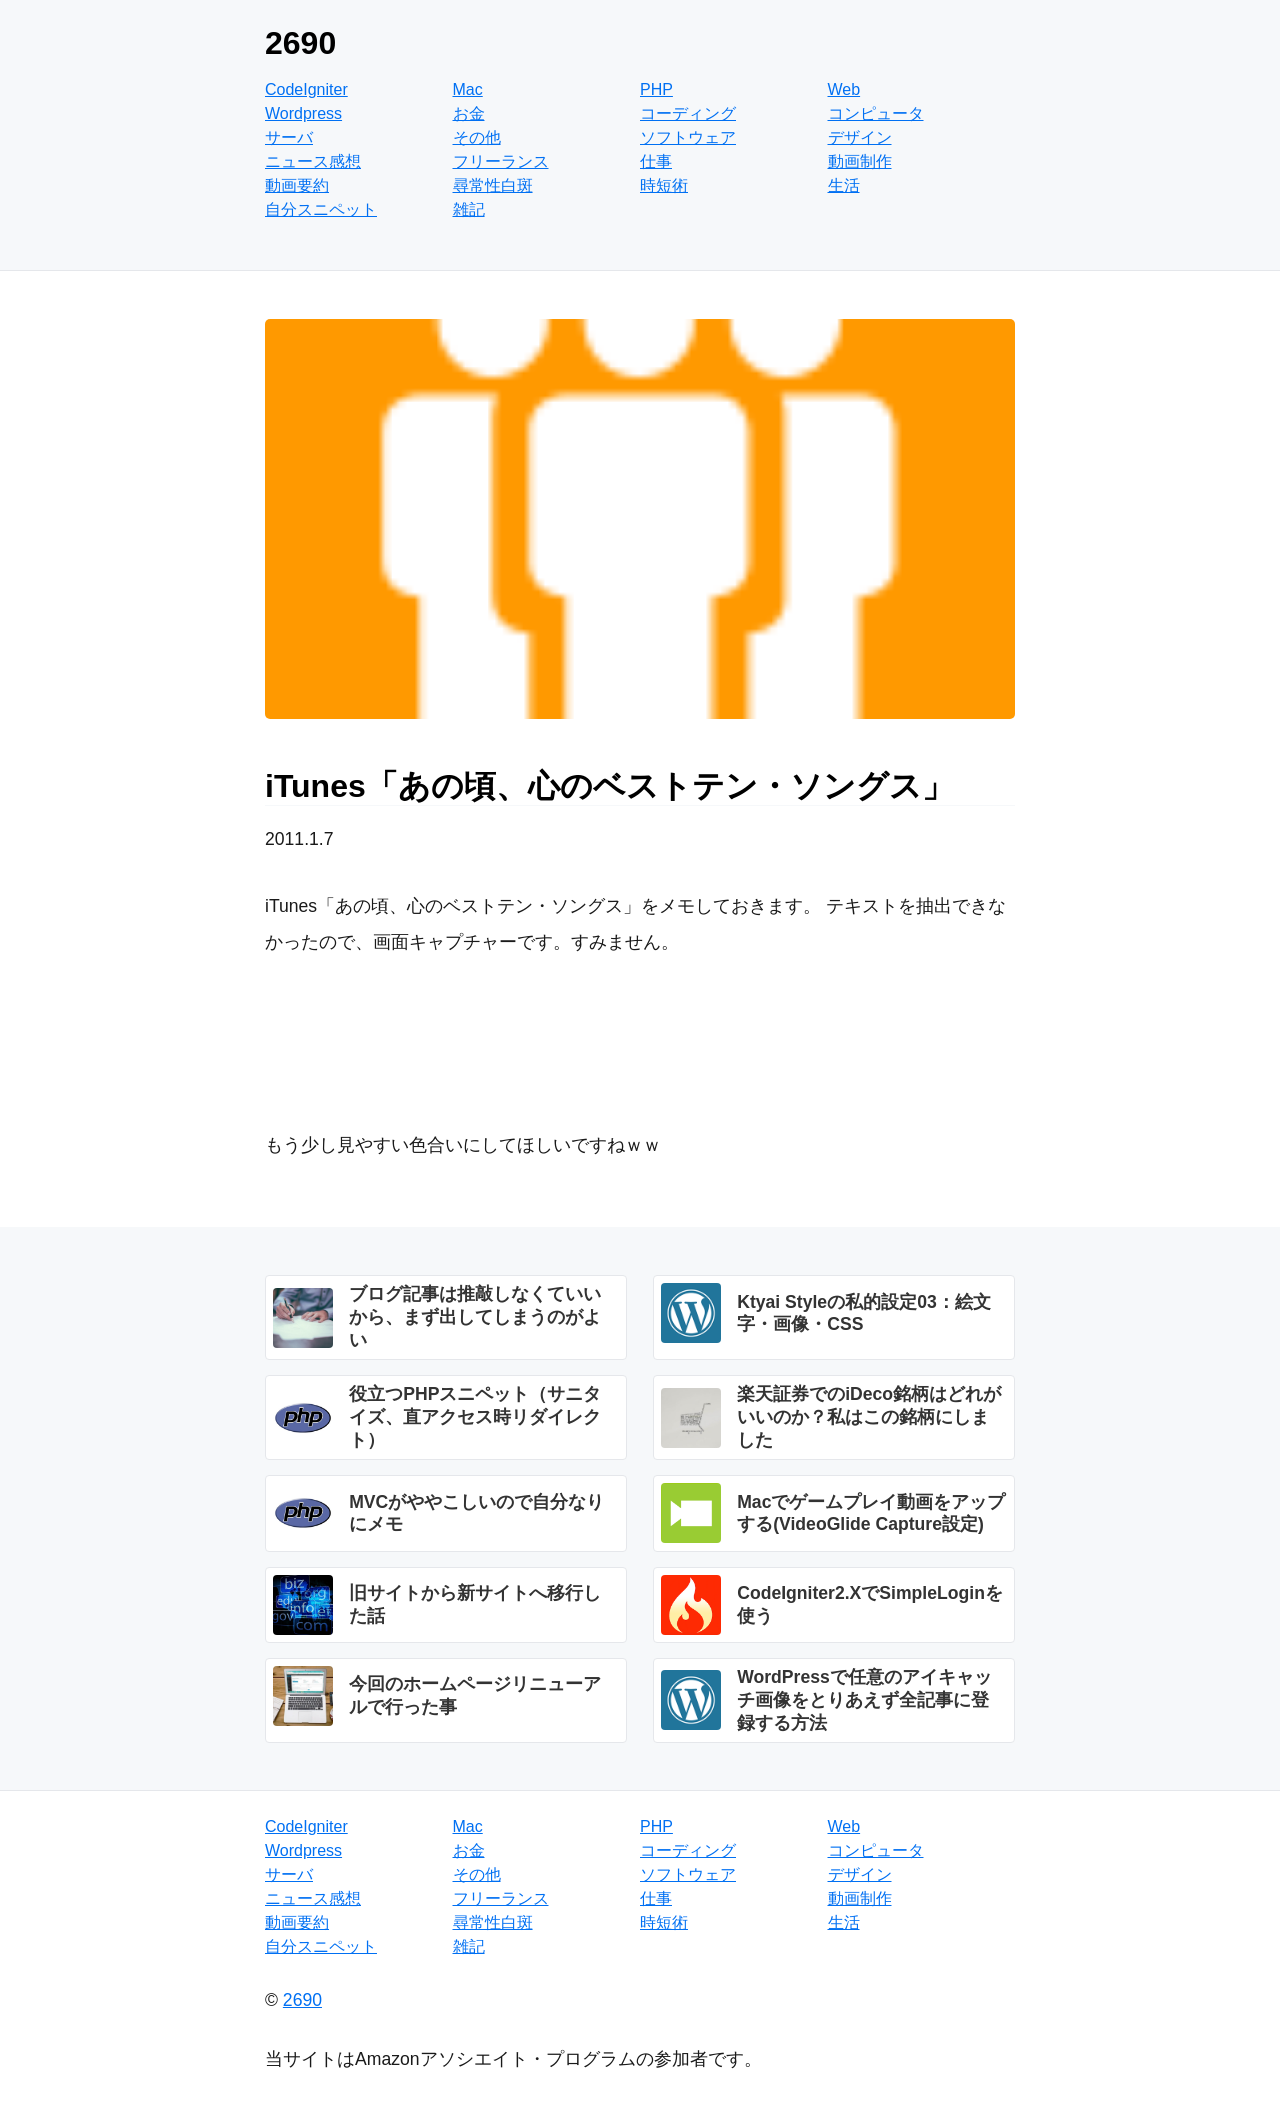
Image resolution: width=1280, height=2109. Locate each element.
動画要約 (297, 185)
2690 (300, 43)
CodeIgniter (306, 89)
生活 (844, 185)
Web (844, 89)
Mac (468, 89)
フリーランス (501, 161)
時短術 (664, 185)
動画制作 (860, 161)
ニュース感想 (313, 161)
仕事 (656, 161)
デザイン (860, 137)
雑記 (469, 209)
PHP (656, 89)
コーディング (688, 113)
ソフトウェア (688, 137)
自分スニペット (321, 209)
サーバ (289, 137)
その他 (477, 137)
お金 (469, 113)
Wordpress (303, 113)
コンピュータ (876, 113)
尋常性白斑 (493, 185)
